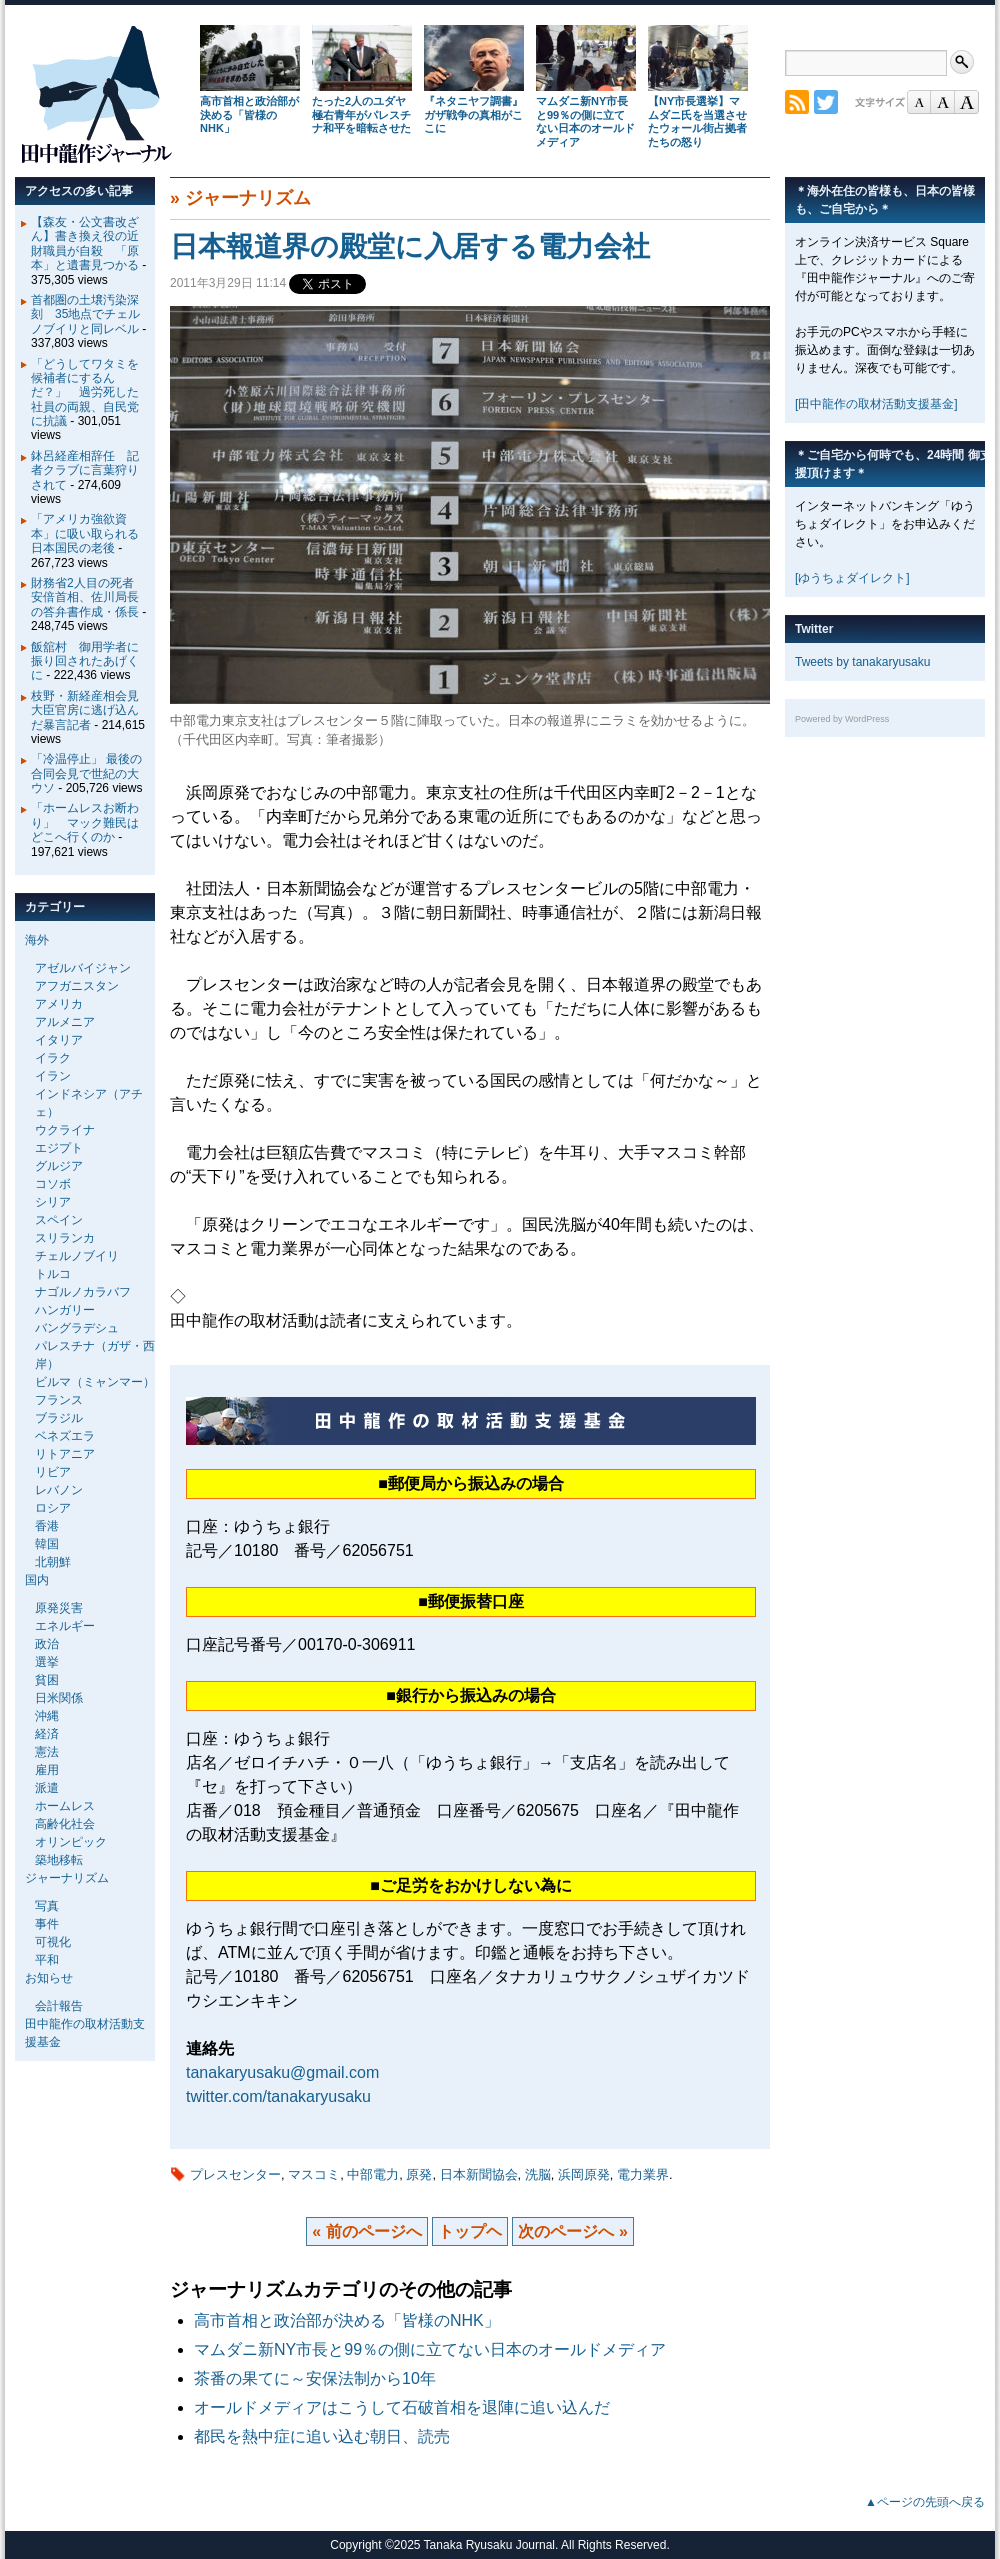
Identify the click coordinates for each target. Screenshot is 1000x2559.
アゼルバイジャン (83, 968)
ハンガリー (65, 1310)
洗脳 (538, 2174)
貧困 (47, 1680)
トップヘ (470, 2231)
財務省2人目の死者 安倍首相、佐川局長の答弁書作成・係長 (88, 597)
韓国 (47, 1544)
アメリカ (59, 1004)
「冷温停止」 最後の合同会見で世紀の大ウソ (86, 773)
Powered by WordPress (842, 719)
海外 (37, 940)
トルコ (53, 1274)
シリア (53, 1202)
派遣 (47, 1788)
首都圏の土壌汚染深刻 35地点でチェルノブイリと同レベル (85, 314)
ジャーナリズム (248, 198)
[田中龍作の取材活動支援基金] (876, 404)
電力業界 (643, 2174)
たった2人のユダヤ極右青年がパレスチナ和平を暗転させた (361, 115)
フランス (59, 1400)
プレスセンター (235, 2174)
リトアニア (65, 1454)
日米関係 (59, 1698)
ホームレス (65, 1806)
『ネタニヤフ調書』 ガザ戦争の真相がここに (473, 115)
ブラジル (59, 1418)
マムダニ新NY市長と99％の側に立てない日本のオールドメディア (585, 121)
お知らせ (49, 1978)
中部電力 (373, 2174)
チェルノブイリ (77, 1256)
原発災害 (59, 1608)
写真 (47, 1906)
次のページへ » (572, 2231)
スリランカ (65, 1238)
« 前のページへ (366, 2231)
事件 (47, 1924)
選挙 (47, 1662)
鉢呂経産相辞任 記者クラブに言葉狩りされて (85, 470)
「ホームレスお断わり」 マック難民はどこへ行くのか (85, 822)
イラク (53, 1058)
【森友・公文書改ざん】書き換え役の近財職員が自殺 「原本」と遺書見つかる (85, 243)
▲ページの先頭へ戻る (925, 2502)
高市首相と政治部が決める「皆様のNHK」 (249, 115)
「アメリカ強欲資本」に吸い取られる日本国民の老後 (85, 533)
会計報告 (59, 2006)
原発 (419, 2174)
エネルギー (65, 1626)
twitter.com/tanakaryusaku (278, 2096)
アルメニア (65, 1022)
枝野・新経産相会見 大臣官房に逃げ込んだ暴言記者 (91, 710)
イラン (53, 1076)
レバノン (59, 1490)
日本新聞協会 (479, 2174)
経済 (47, 1734)
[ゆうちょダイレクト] (852, 578)
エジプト (59, 1148)
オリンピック (71, 1842)
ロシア (53, 1508)
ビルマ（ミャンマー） (95, 1382)
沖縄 (47, 1716)
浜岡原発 (584, 2174)
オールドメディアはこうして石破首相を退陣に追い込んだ (402, 2407)
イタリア (59, 1040)
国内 (37, 1580)
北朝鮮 (53, 1562)
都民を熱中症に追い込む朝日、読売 (322, 2436)
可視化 (53, 1942)
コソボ (53, 1184)
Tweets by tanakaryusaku (862, 662)
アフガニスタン (77, 986)
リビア (53, 1472)
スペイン (59, 1220)
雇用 (47, 1770)
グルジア (59, 1166)
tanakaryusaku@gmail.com (282, 2072)
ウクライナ (65, 1130)
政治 (47, 1644)
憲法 (47, 1752)
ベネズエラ (65, 1436)
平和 (47, 1960)
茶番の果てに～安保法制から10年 (315, 2378)
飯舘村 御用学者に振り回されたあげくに (85, 661)
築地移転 (59, 1860)
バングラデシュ (77, 1328)
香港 (47, 1526)
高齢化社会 (65, 1824)
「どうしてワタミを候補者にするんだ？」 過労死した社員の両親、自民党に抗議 (85, 393)
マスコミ (314, 2174)
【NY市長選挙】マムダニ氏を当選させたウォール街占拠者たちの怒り (697, 121)
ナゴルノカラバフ (83, 1292)
